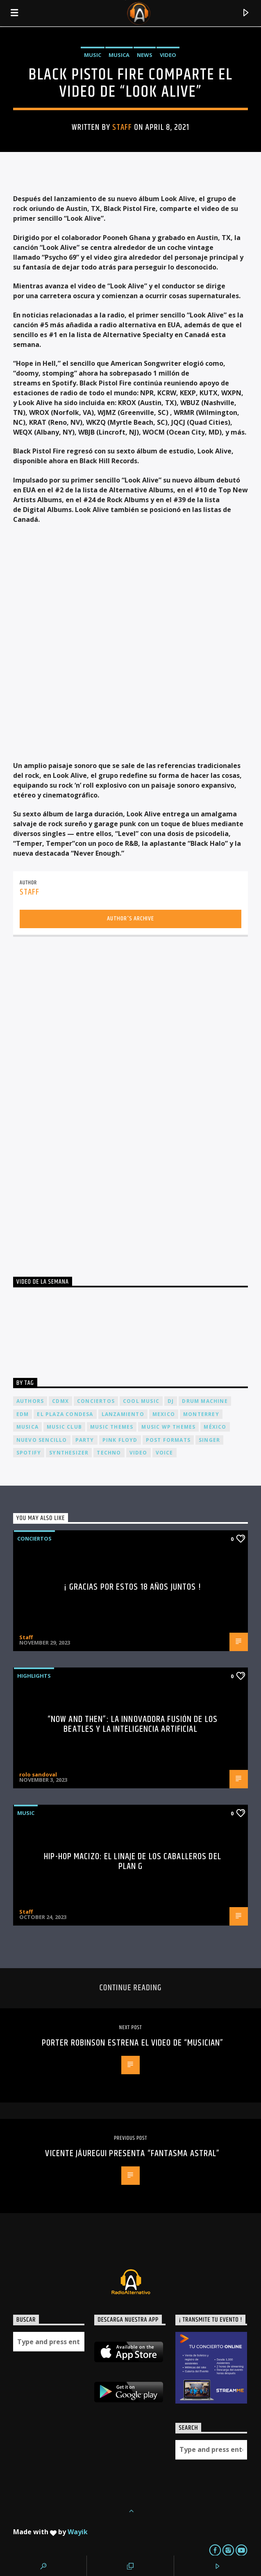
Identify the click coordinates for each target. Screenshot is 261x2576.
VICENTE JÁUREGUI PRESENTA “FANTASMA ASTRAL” (132, 2153)
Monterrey (201, 1414)
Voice (164, 1452)
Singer (209, 1439)
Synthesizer (69, 1452)
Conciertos (34, 1538)
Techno (109, 1452)
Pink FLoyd (120, 1439)
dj (171, 1401)
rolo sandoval (38, 1774)
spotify (28, 1452)
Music (92, 55)
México (215, 1426)
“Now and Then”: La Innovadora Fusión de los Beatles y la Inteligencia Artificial (133, 1724)
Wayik (78, 2531)
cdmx (60, 1401)
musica (27, 1426)
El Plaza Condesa (65, 1414)
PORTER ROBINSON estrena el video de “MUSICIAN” (133, 2043)
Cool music (141, 1401)
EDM (22, 1414)
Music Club (64, 1426)
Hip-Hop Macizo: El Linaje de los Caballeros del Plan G (132, 1861)
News (144, 55)
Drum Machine (204, 1401)
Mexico (163, 1414)
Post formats (168, 1439)
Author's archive (130, 918)
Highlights (34, 1675)
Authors (30, 1401)
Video (168, 55)
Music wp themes (168, 1426)
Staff (122, 127)
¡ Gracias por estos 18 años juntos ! (132, 1587)
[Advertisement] (74, 1103)
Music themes (111, 1426)
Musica (119, 55)
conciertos (96, 1401)
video (138, 1452)
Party (84, 1439)
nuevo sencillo (41, 1439)
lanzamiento (123, 1414)
